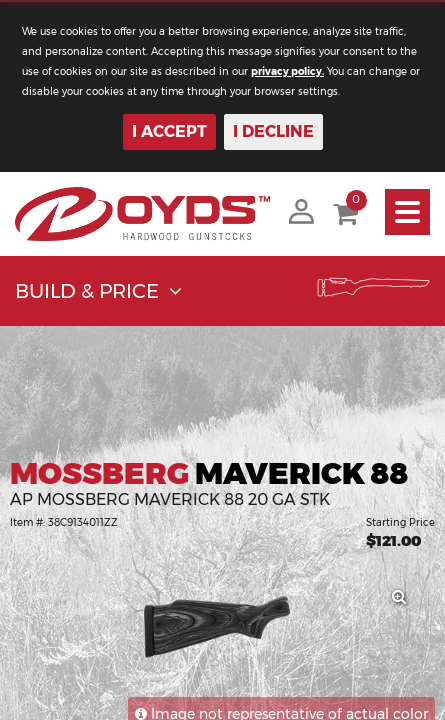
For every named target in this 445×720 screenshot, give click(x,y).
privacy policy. (287, 71)
